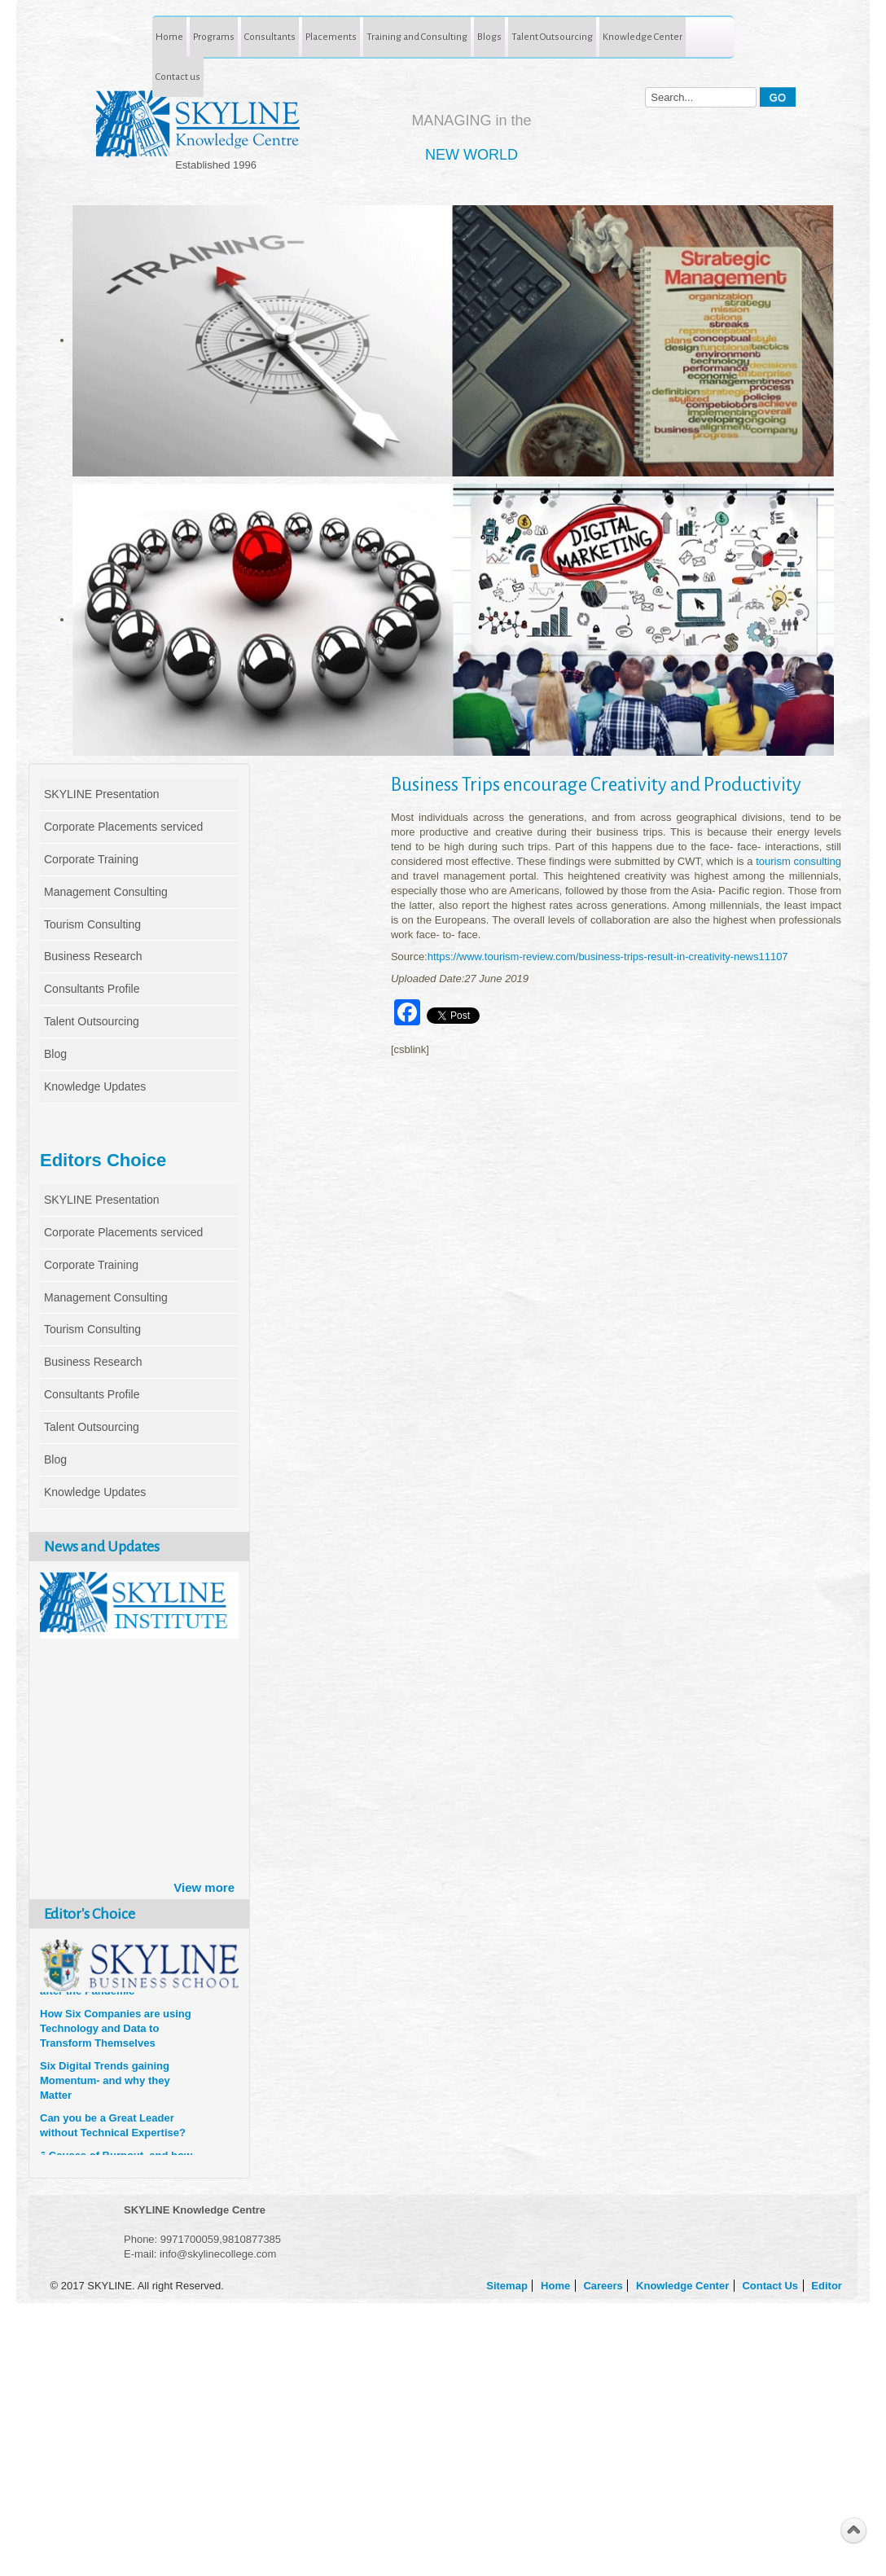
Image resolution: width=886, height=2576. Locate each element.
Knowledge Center (642, 36)
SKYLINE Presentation (102, 794)
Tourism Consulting (92, 924)
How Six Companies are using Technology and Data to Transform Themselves (115, 2031)
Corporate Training (91, 859)
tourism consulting (796, 861)
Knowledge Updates (95, 1086)
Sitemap (508, 2286)
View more (204, 1887)
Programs (214, 36)
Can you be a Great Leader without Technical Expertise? (113, 2128)
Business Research (93, 956)
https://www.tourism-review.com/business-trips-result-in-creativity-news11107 (608, 956)
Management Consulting (106, 891)
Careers (604, 2286)
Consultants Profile (92, 988)
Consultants (270, 36)
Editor (827, 2286)
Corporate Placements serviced (123, 826)
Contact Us (771, 2286)
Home (169, 36)
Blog (55, 1053)
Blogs (489, 36)
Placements (331, 36)
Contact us (178, 76)
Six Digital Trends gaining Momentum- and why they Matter (105, 2083)
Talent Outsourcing (552, 36)
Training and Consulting (416, 36)
